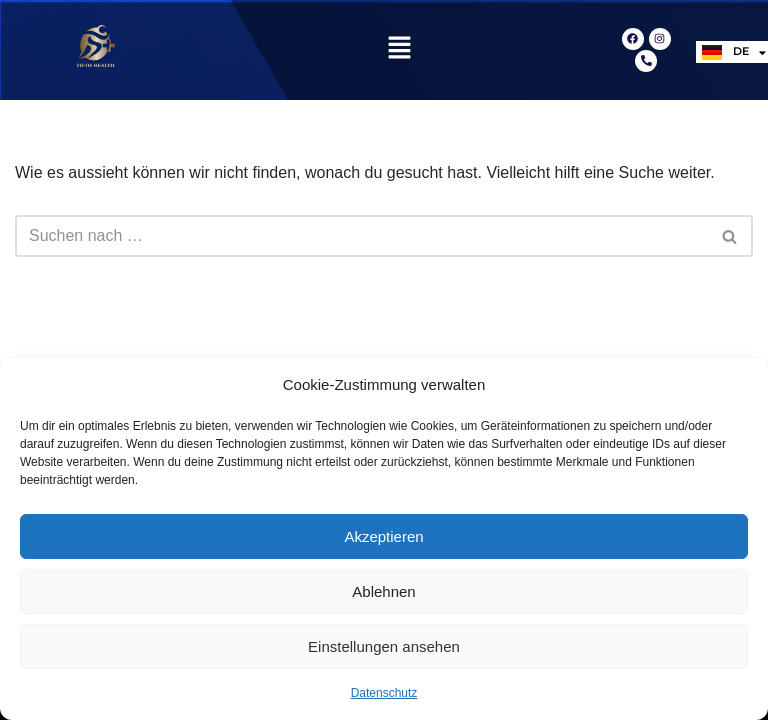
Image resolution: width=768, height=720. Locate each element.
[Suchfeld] (361, 236)
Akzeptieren (383, 536)
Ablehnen (383, 591)
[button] (399, 50)
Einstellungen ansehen (384, 646)
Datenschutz (384, 693)
